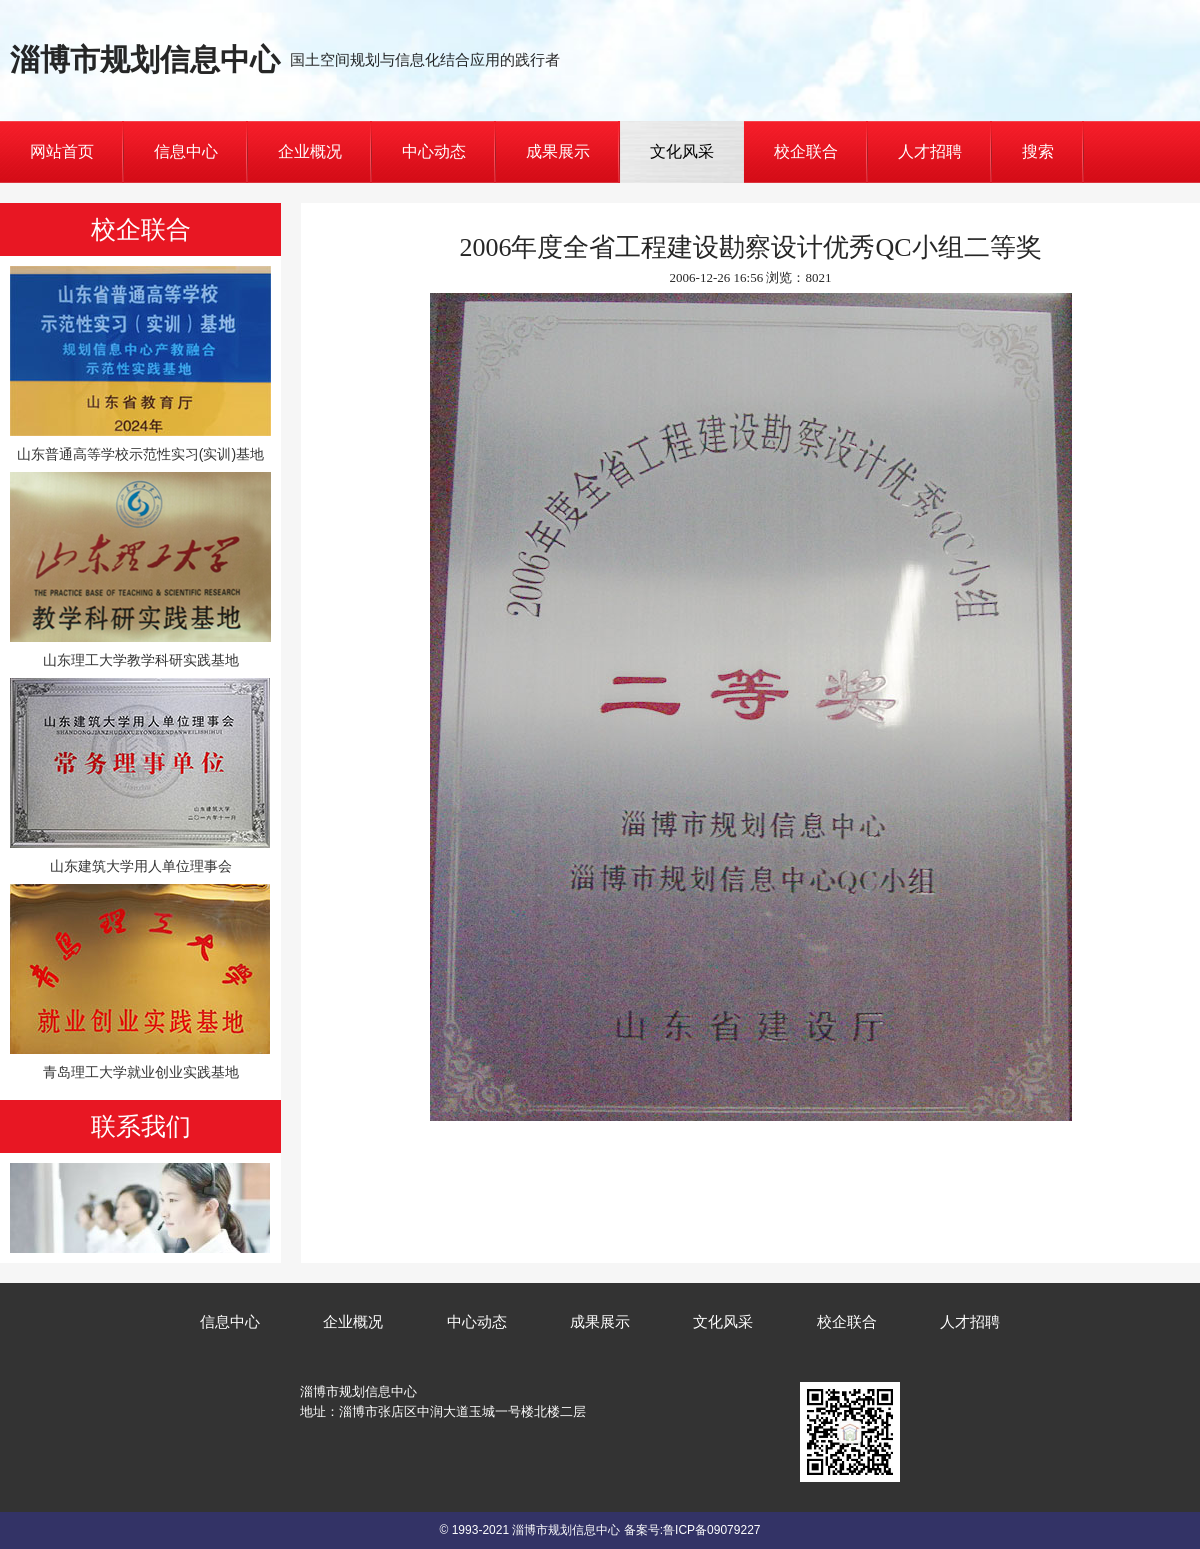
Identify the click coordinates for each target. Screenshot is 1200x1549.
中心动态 (434, 151)
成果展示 (558, 151)
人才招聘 (930, 151)
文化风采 (682, 151)
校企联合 (806, 151)
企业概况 (310, 151)
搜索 (1038, 151)
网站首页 (62, 151)
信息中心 (186, 151)
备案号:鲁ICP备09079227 (692, 1530)
